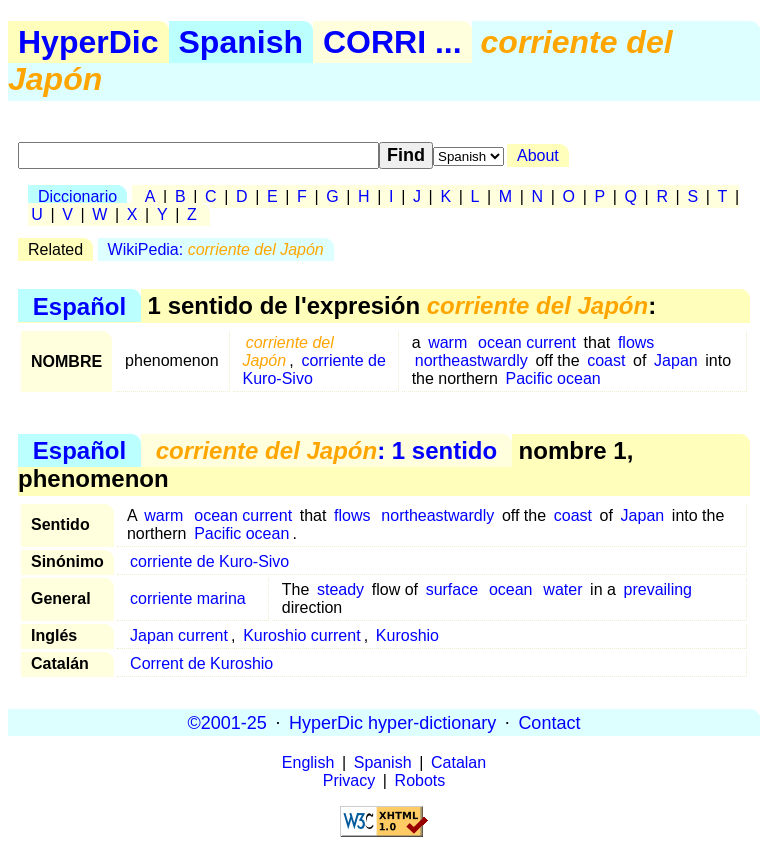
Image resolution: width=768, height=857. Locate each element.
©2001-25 (227, 722)
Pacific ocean (553, 378)
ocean (511, 589)
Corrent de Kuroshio (201, 663)
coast (606, 360)
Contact (549, 722)
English (308, 762)
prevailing (658, 589)
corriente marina (188, 598)
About (538, 155)
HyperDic (88, 42)
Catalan (458, 762)
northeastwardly (471, 360)
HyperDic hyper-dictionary (392, 722)
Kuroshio (407, 635)
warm (447, 342)
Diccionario (77, 196)
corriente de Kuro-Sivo (314, 369)
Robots (420, 780)
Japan (676, 360)
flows (636, 342)
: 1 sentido (326, 450)
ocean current (527, 342)
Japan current (179, 635)
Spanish (241, 42)
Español (79, 305)
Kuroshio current (301, 635)
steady (340, 589)
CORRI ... (392, 42)
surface (452, 589)
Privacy (349, 780)
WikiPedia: (216, 249)
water (562, 589)
